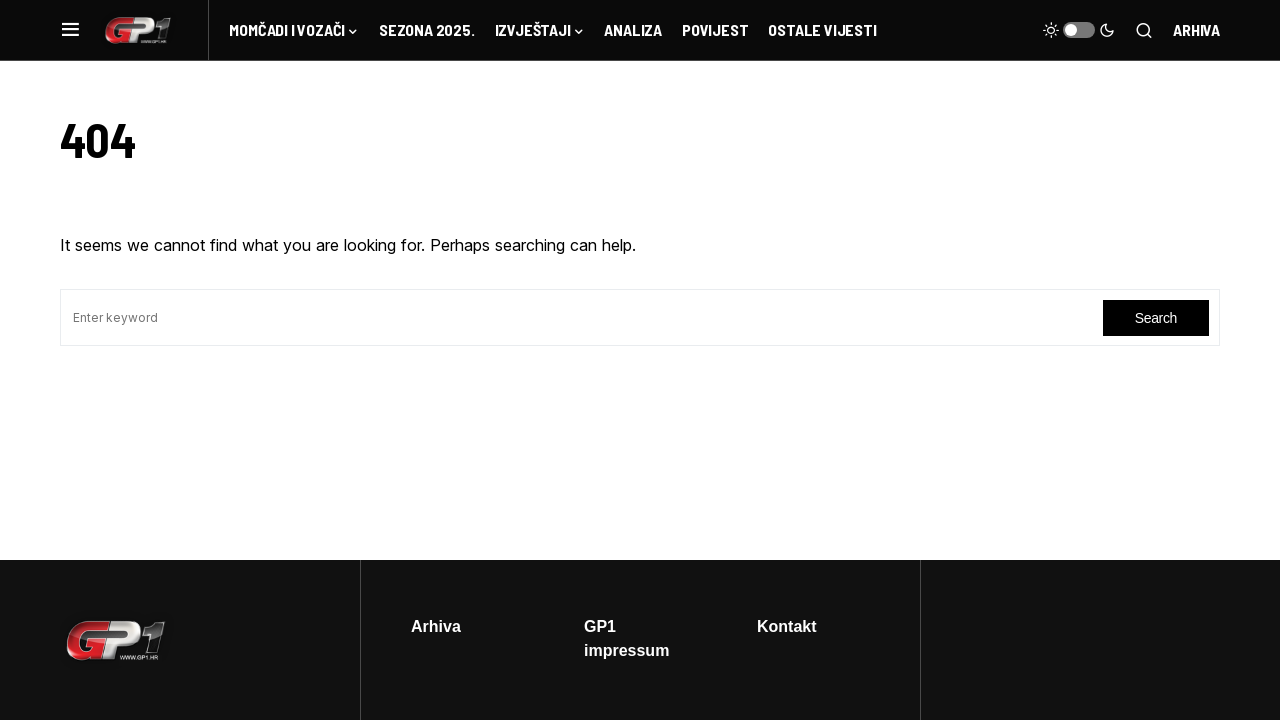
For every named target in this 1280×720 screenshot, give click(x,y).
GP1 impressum (626, 638)
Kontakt (787, 626)
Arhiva (1196, 29)
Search (1156, 317)
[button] (70, 30)
